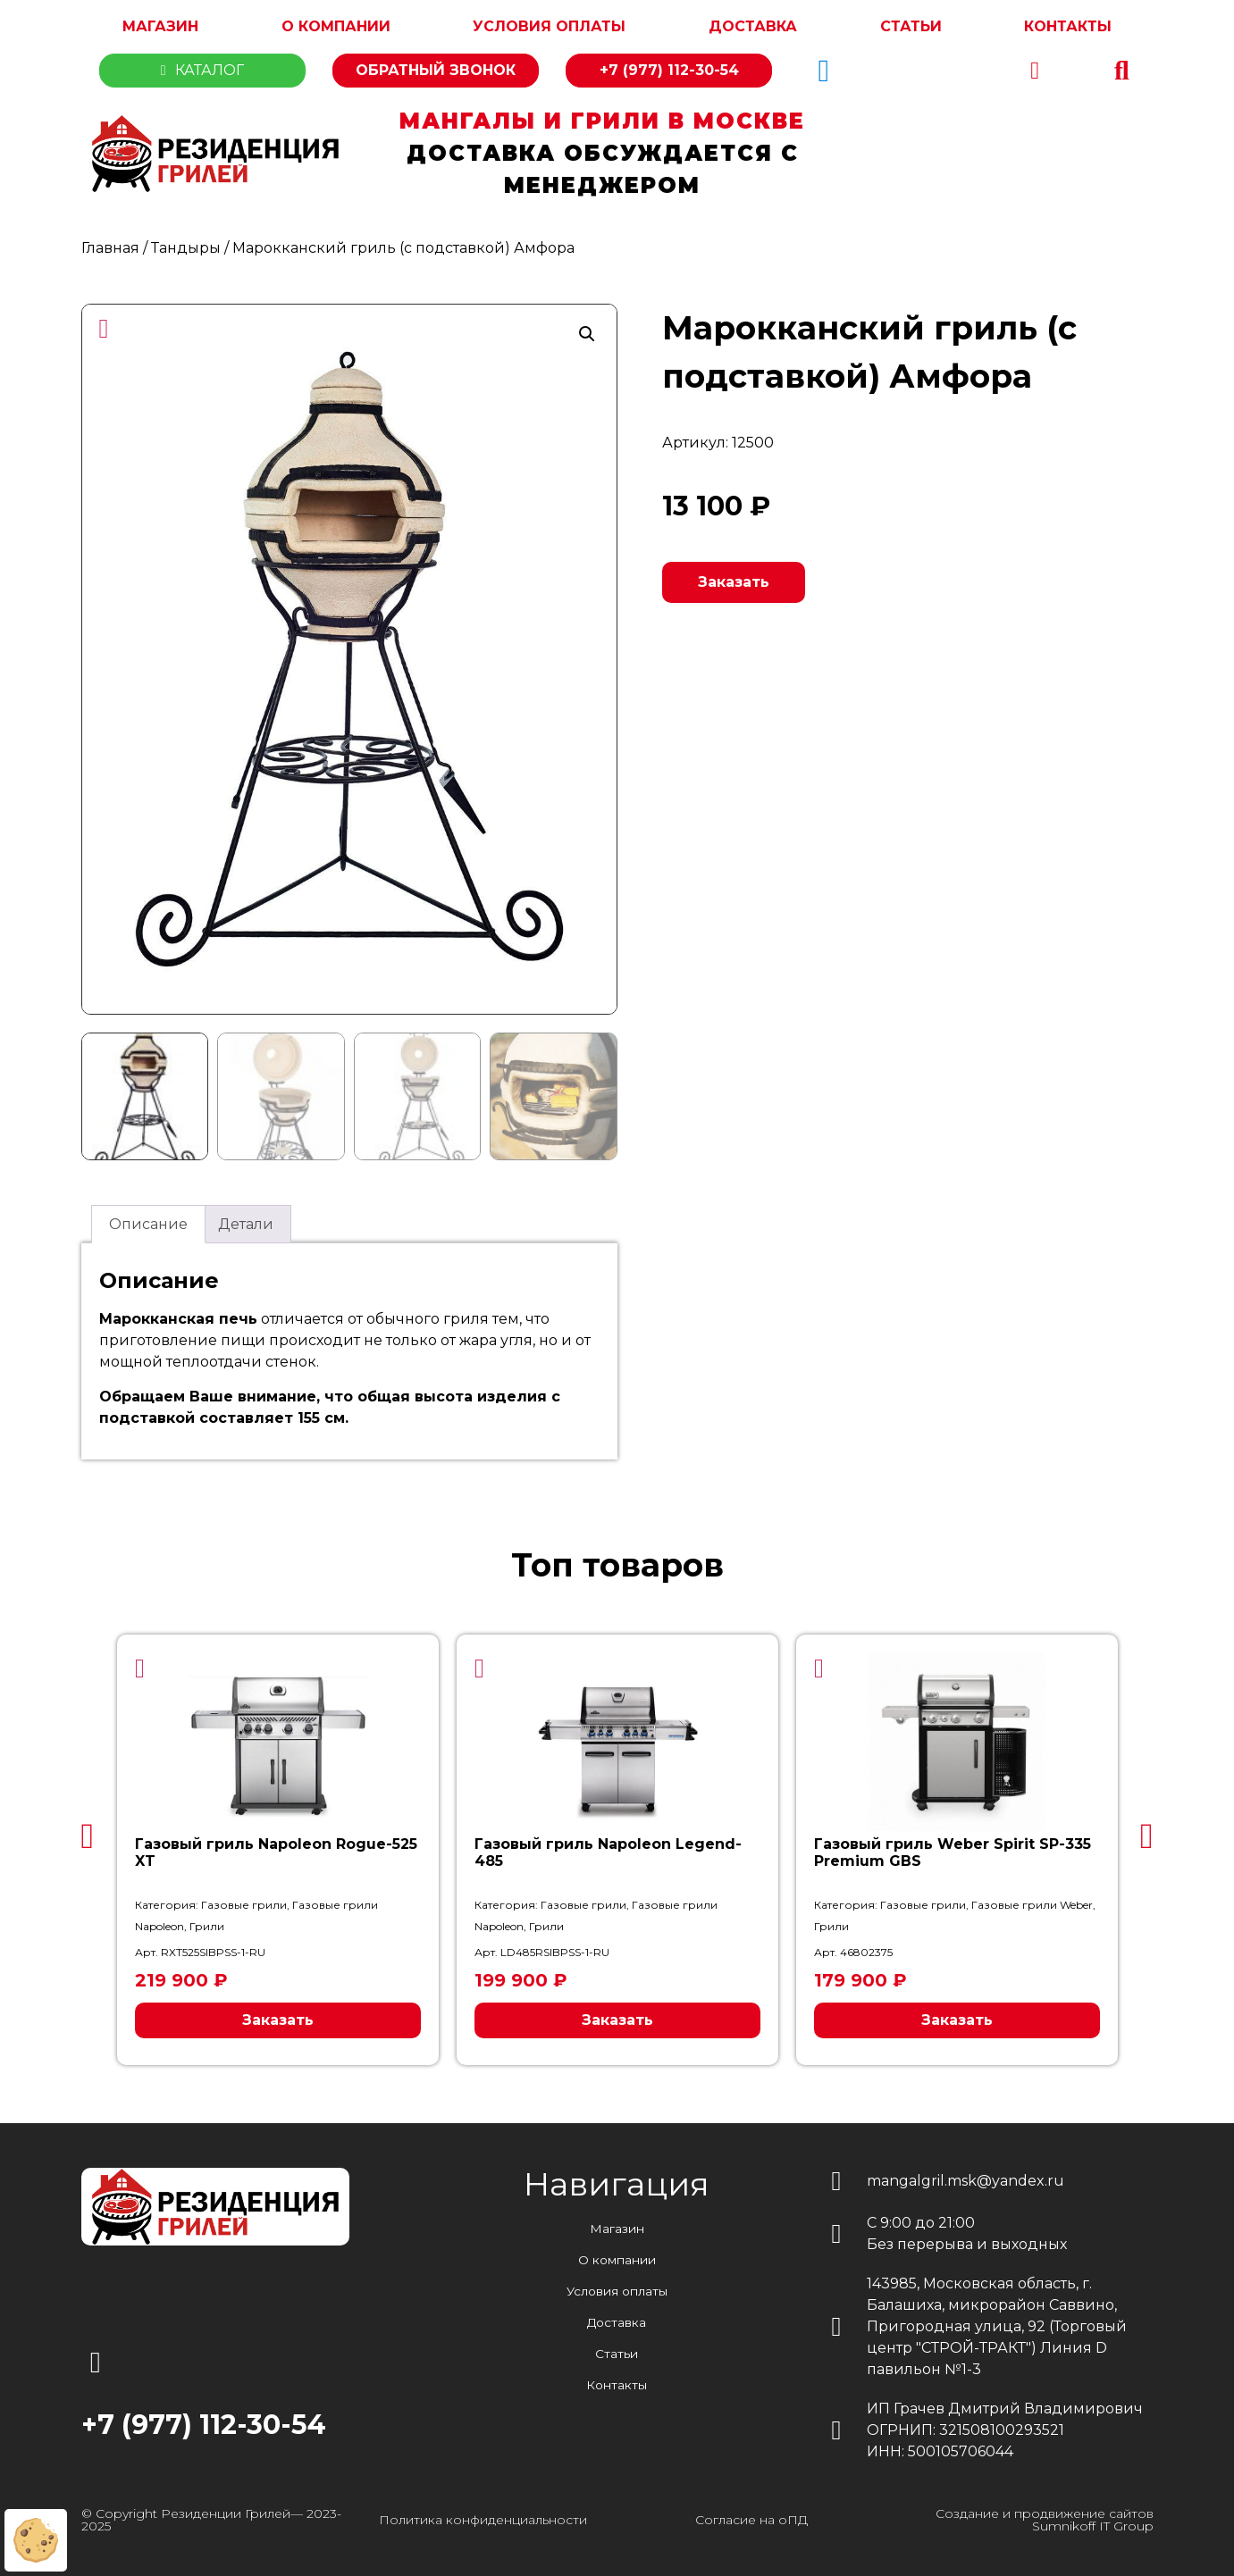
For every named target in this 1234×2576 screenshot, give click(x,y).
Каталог (202, 70)
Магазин (160, 26)
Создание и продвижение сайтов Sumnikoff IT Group (1045, 2519)
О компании (335, 26)
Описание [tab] (148, 1223)
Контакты (1068, 26)
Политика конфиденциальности (483, 2519)
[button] (1122, 70)
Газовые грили (244, 1904)
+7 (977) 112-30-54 (669, 70)
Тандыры (186, 247)
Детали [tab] (245, 1223)
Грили (206, 1925)
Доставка (753, 26)
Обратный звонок (436, 70)
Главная (110, 247)
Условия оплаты (549, 26)
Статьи (911, 26)
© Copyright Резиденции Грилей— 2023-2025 (211, 2519)
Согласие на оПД (751, 2519)
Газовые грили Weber (1032, 1904)
